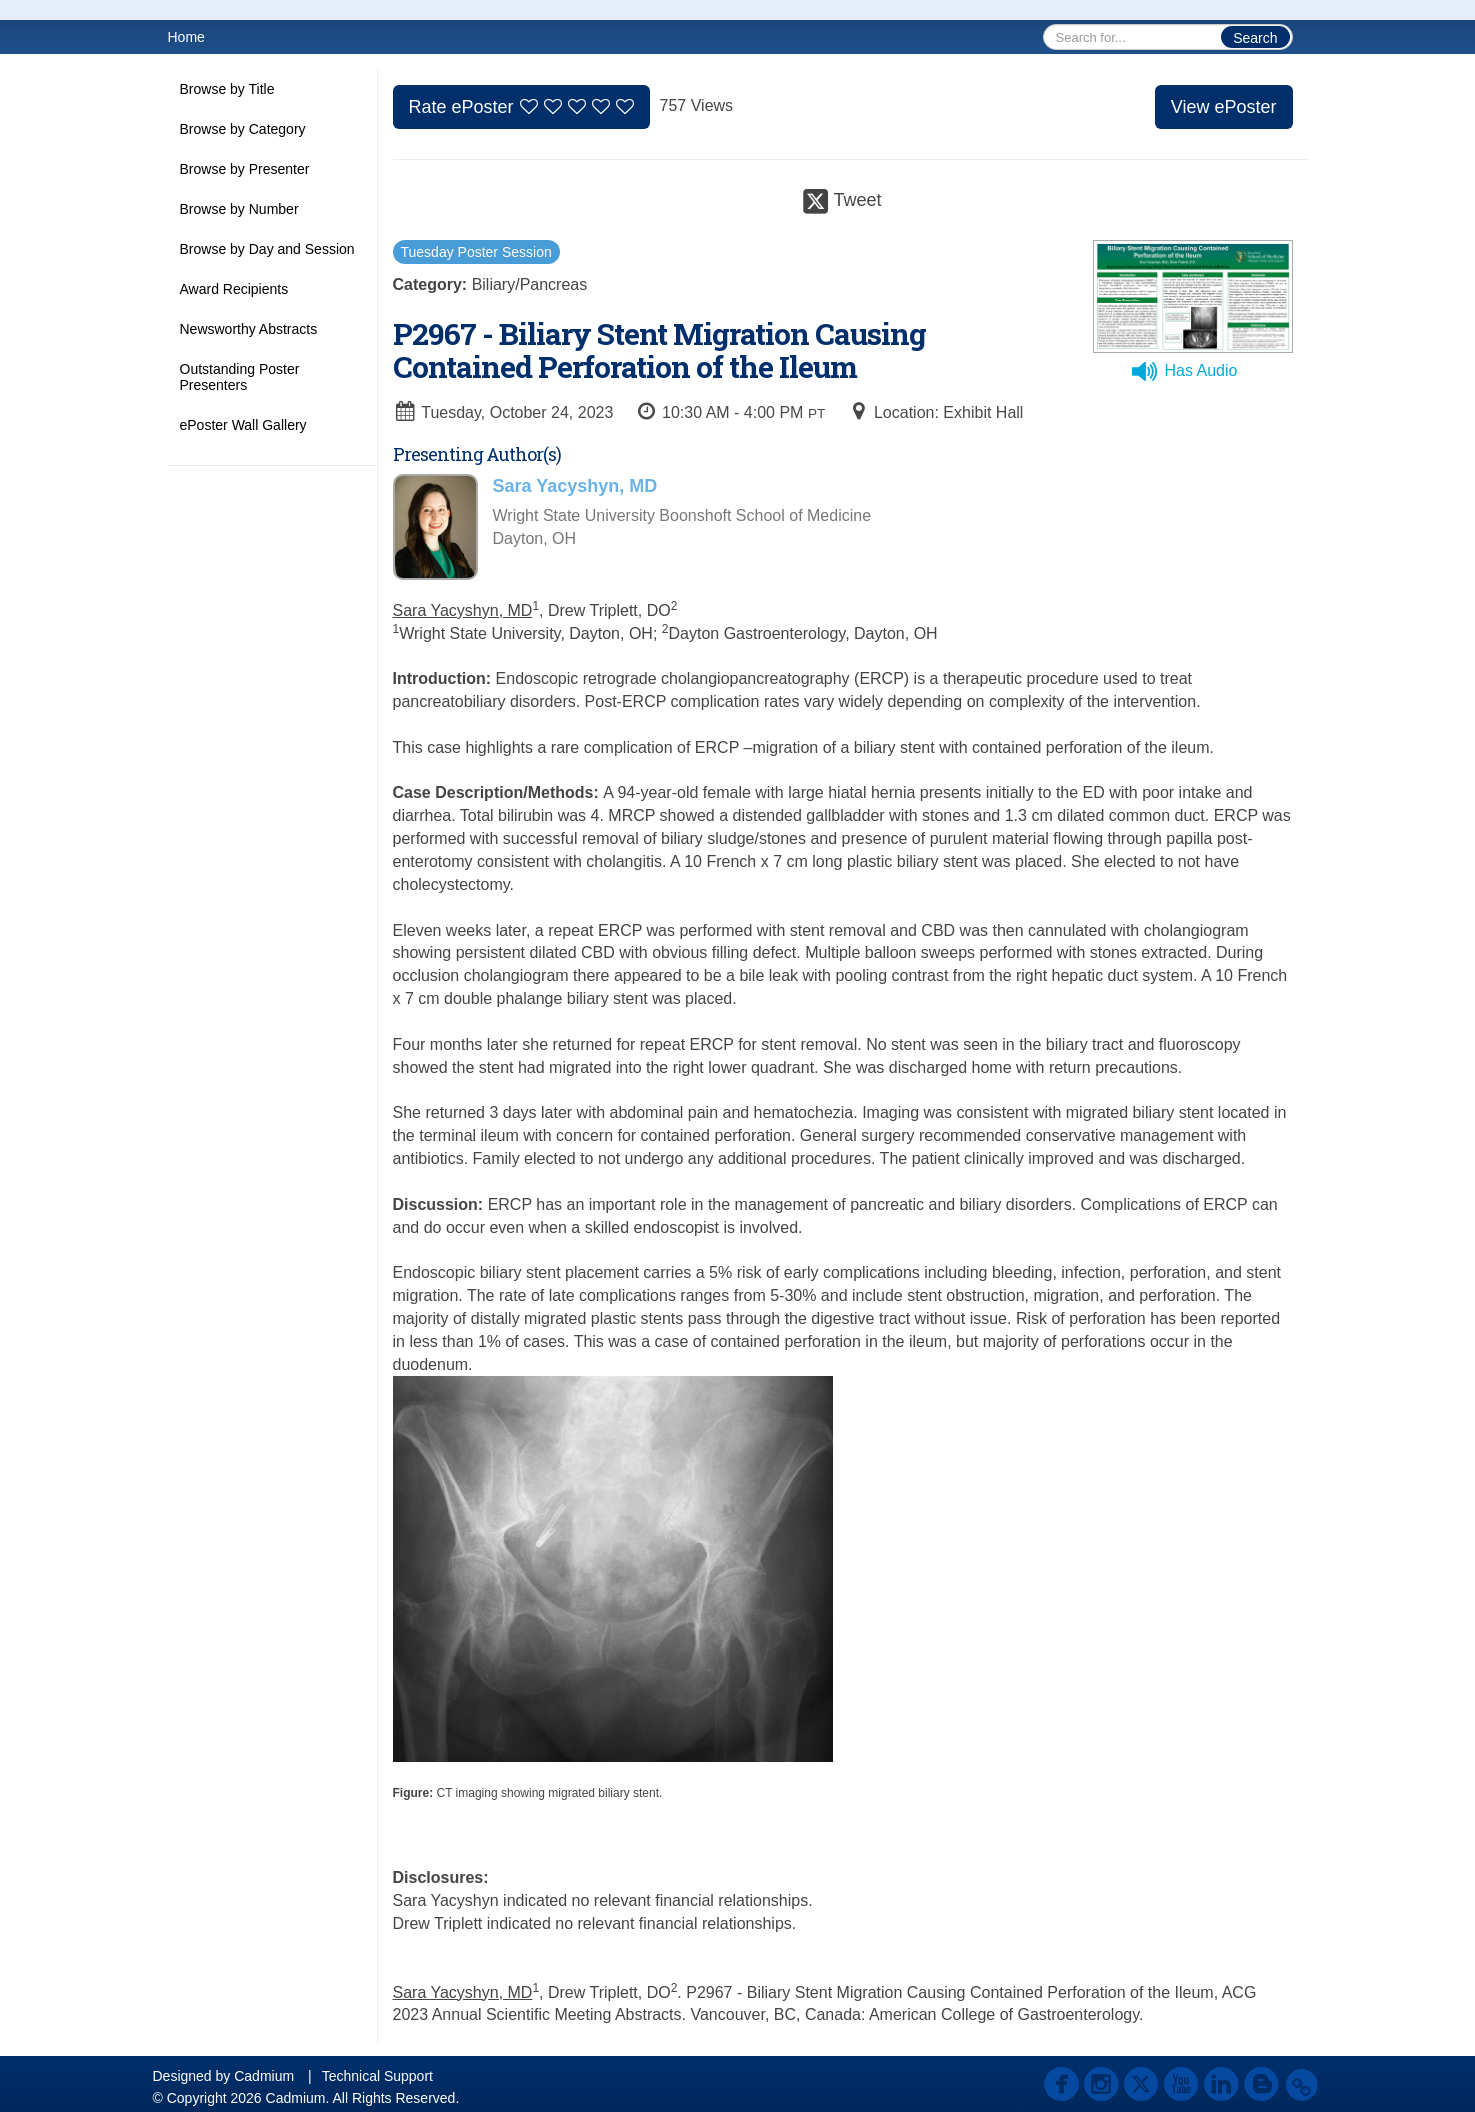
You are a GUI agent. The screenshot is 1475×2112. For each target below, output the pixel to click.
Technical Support (377, 2076)
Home (186, 37)
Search (1255, 38)
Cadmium (264, 2076)
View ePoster (1224, 107)
